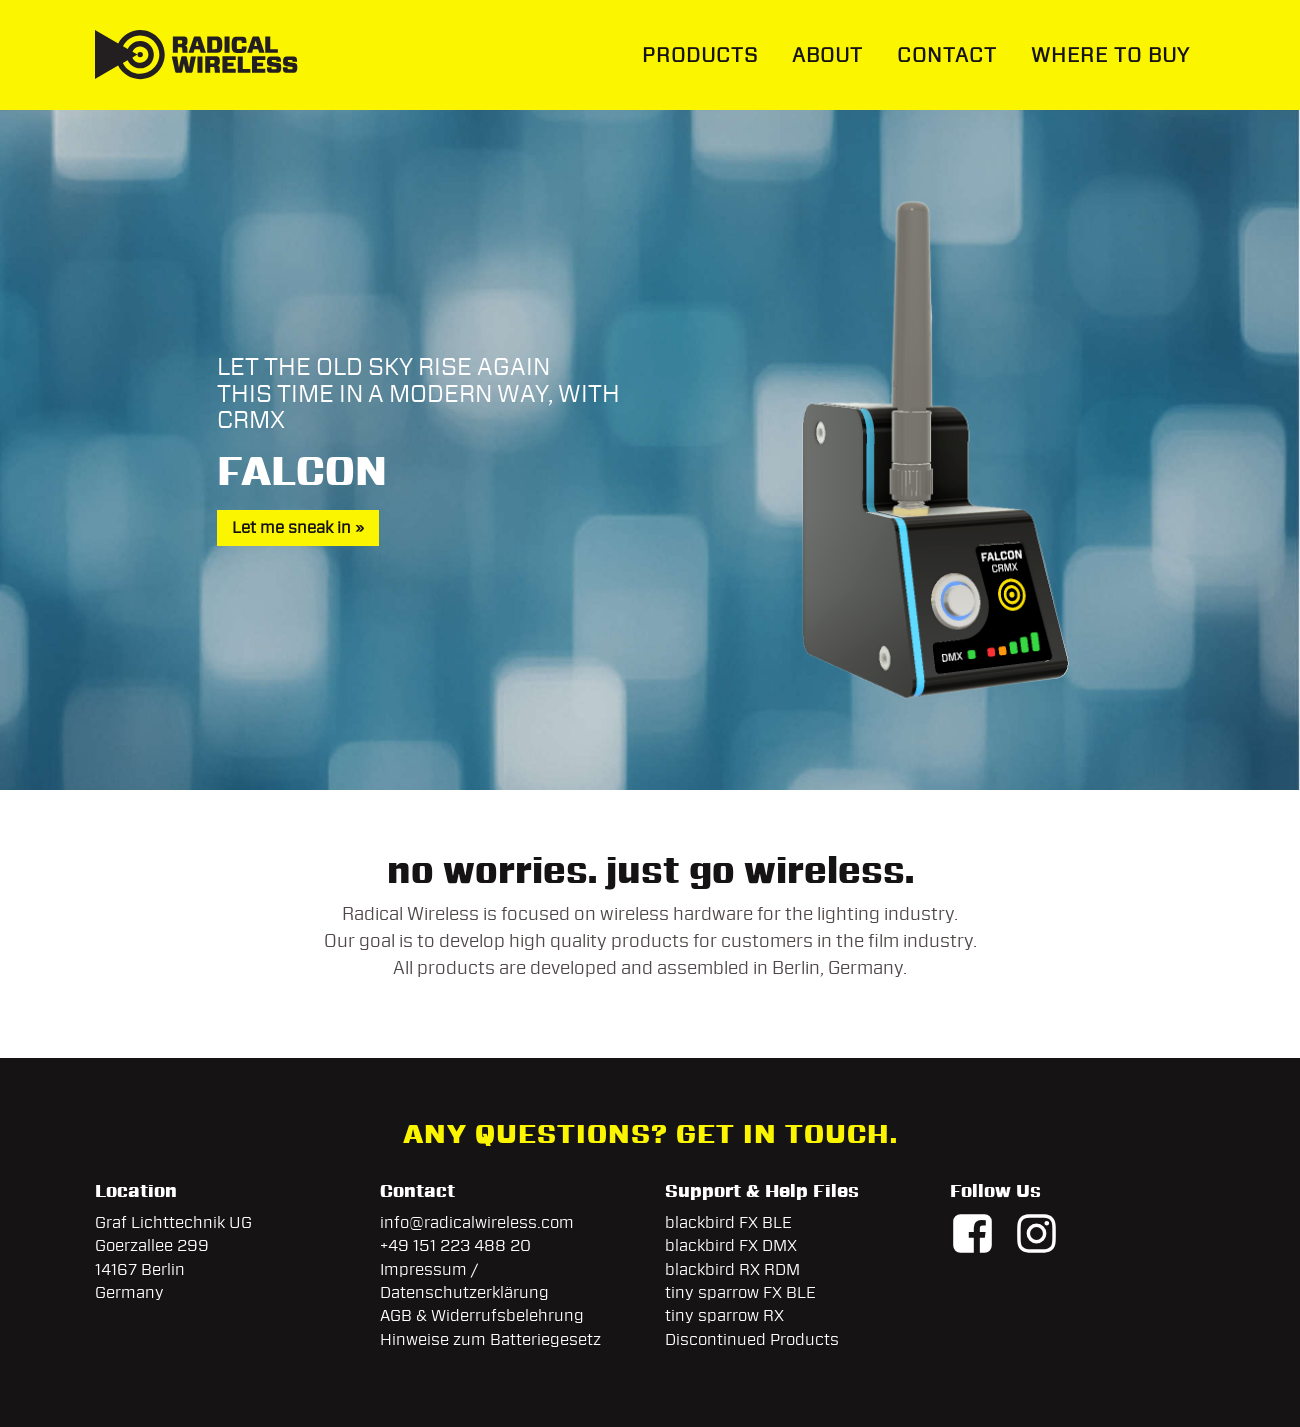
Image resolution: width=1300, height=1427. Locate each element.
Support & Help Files (762, 1191)
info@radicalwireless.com (477, 1222)
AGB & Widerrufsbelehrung (482, 1315)
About (827, 54)
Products (700, 54)
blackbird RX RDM (732, 1269)
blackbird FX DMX (731, 1245)
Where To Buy (1110, 54)
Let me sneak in (291, 527)
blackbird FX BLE (728, 1222)
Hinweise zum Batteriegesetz (490, 1339)
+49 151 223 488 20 (455, 1245)
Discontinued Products (752, 1339)
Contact (947, 54)
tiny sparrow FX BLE (740, 1292)
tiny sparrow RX (724, 1315)
